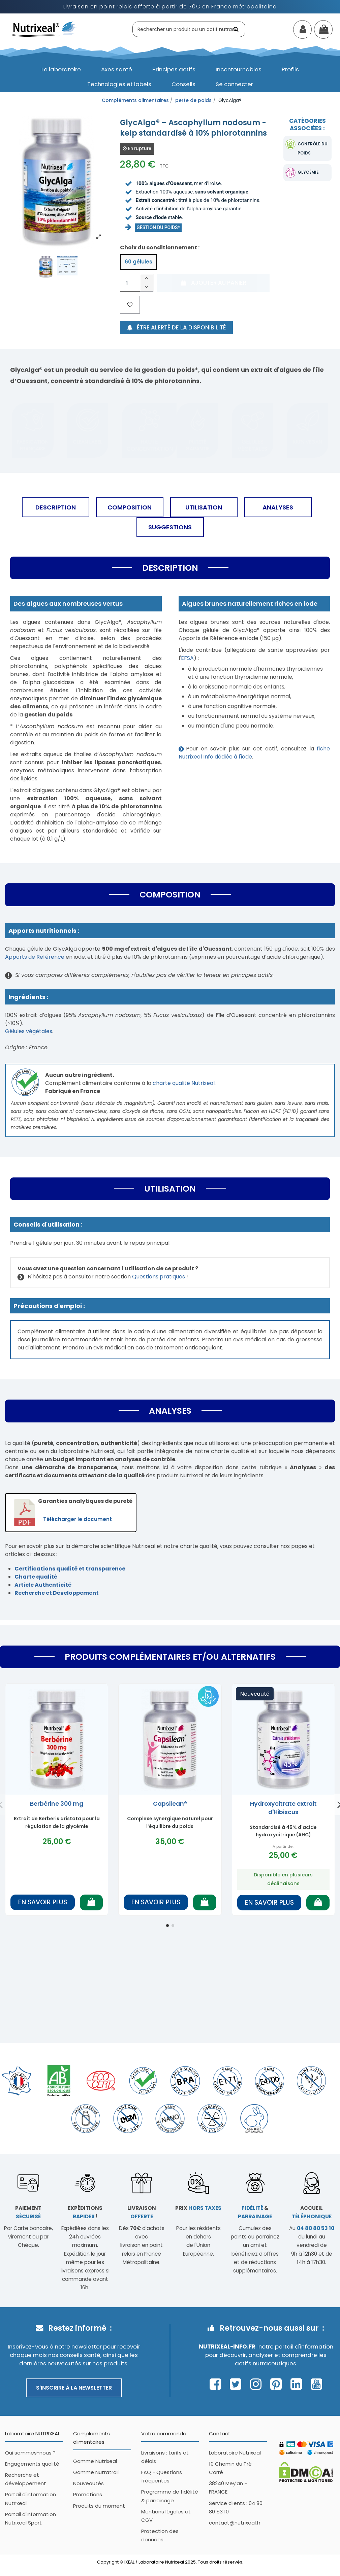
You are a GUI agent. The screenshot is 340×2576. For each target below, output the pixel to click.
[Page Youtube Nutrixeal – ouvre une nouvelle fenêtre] (316, 2384)
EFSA (187, 658)
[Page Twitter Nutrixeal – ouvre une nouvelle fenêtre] (237, 2384)
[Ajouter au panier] (91, 1902)
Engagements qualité (32, 2463)
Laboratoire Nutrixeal (235, 2452)
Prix (198, 2208)
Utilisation (203, 507)
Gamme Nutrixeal (95, 2461)
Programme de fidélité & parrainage (169, 2496)
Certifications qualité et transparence (69, 1569)
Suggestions (170, 527)
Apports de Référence (34, 957)
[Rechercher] (236, 29)
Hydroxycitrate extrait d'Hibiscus (283, 1808)
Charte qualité (35, 1577)
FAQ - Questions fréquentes (161, 2476)
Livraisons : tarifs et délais (165, 2457)
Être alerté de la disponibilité (176, 327)
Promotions (87, 2494)
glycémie (308, 172)
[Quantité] (130, 283)
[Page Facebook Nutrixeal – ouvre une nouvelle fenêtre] (217, 2384)
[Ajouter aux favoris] (130, 305)
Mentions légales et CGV (166, 2516)
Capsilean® (170, 1804)
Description (55, 507)
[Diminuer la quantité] (146, 287)
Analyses (277, 507)
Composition (129, 507)
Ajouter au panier (213, 283)
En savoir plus (42, 1902)
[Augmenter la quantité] (146, 278)
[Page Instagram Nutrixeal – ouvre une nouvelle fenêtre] (257, 2384)
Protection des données (160, 2535)
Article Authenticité (42, 1585)
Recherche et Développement (56, 1593)
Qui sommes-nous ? (30, 2452)
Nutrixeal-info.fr (227, 2346)
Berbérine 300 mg (56, 1804)
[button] (61, 69)
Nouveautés (88, 2483)
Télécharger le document (77, 1519)
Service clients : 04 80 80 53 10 (235, 2507)
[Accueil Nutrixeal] (44, 28)
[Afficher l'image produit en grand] (56, 180)
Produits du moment (99, 2505)
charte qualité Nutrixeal (184, 1083)
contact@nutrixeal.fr (234, 2522)
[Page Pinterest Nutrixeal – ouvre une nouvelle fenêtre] (277, 2384)
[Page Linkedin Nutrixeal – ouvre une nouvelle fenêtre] (298, 2384)
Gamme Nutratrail (96, 2472)
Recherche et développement (25, 2479)
